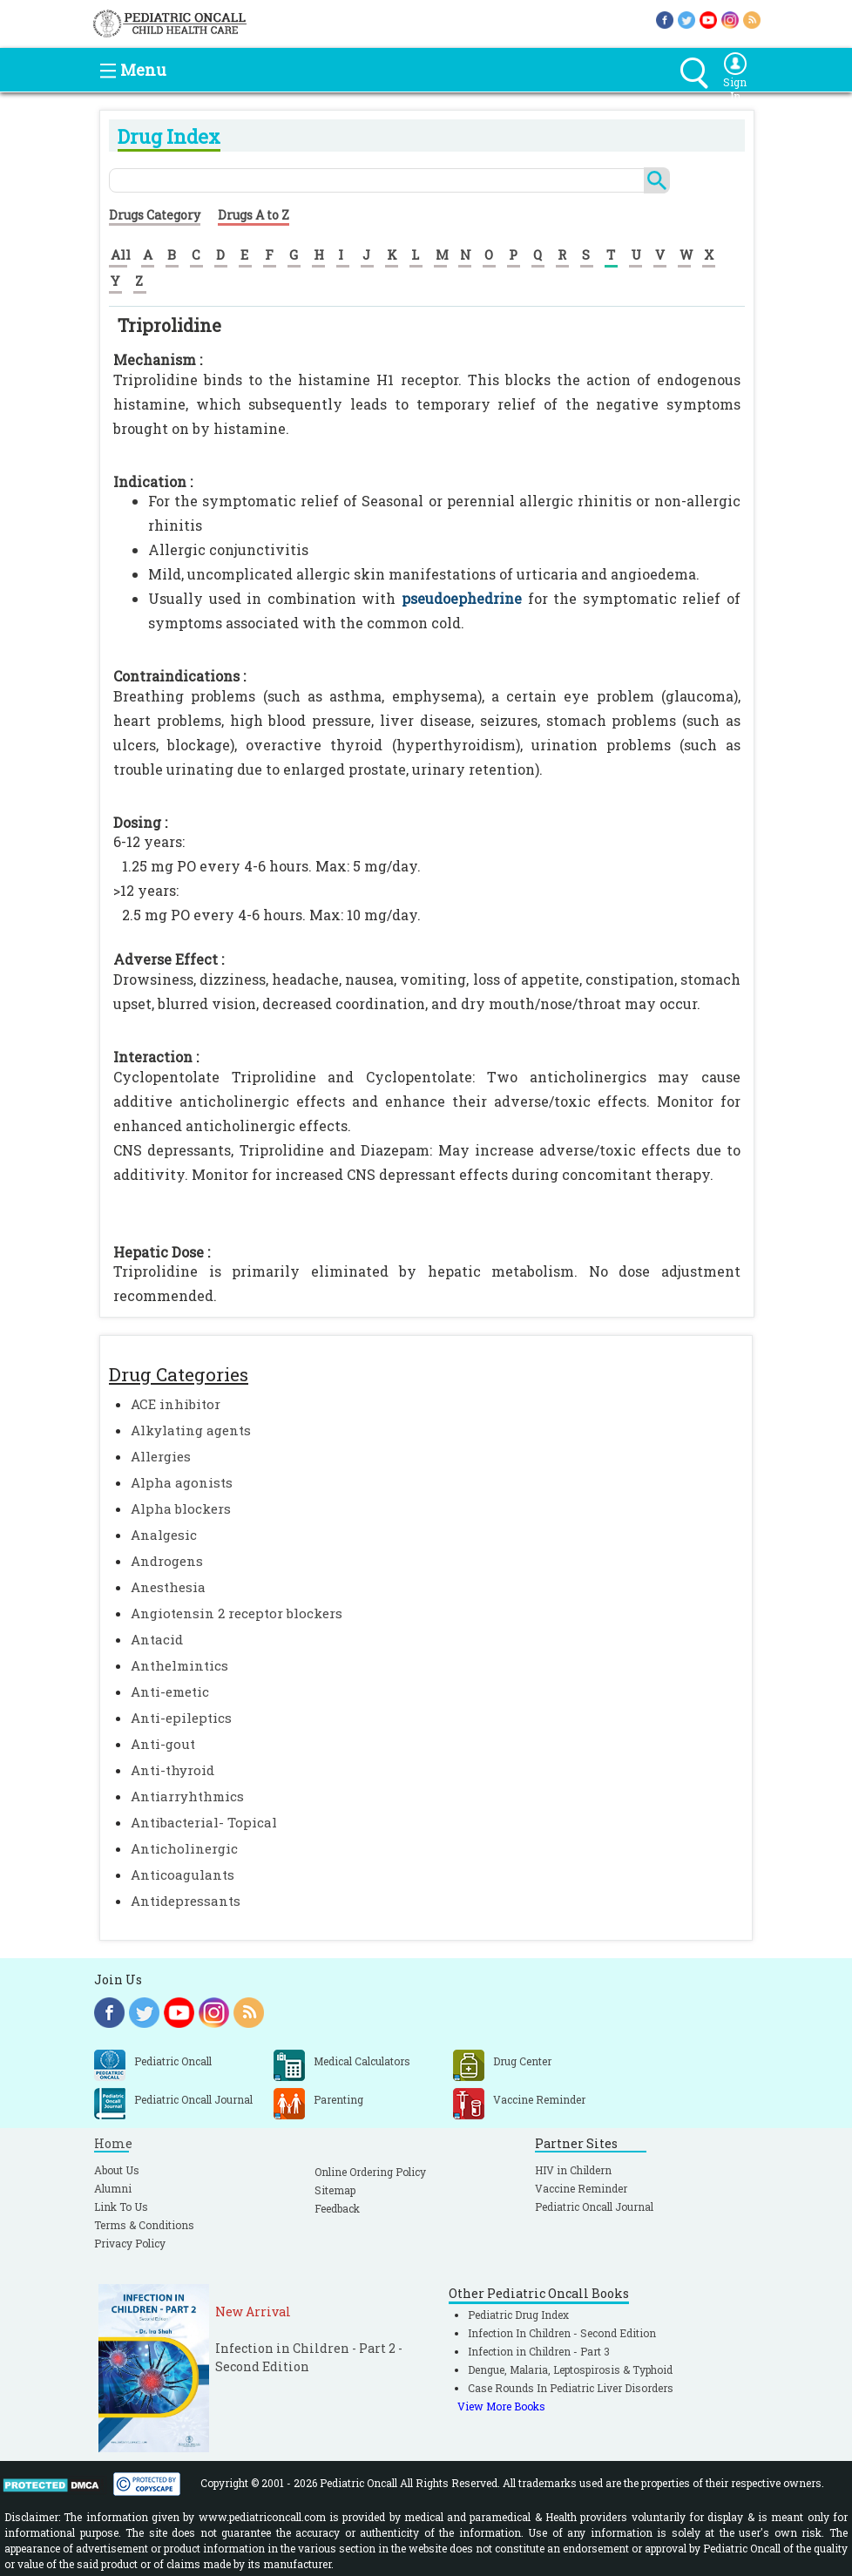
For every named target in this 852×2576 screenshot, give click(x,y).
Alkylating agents (191, 1430)
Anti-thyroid (172, 1770)
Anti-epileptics (181, 1717)
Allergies (161, 1456)
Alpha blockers (181, 1508)
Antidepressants (185, 1900)
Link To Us (121, 2206)
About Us (116, 2170)
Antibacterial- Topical (204, 1822)
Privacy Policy (130, 2243)
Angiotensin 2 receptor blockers (236, 1613)
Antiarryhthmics (187, 1796)
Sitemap (334, 2190)
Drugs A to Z (253, 215)
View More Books (501, 2406)
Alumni (113, 2188)
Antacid (157, 1639)
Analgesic (164, 1534)
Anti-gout (163, 1743)
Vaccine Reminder (581, 2188)
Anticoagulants (182, 1874)
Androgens (167, 1560)
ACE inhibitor (175, 1404)
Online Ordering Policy (370, 2172)
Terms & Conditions (144, 2225)
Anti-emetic (170, 1691)
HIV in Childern (573, 2170)
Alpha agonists (182, 1482)
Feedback (337, 2208)
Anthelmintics (179, 1665)
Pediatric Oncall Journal (594, 2206)
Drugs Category (154, 215)
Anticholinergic (184, 1848)
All (121, 254)
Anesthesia (168, 1587)
